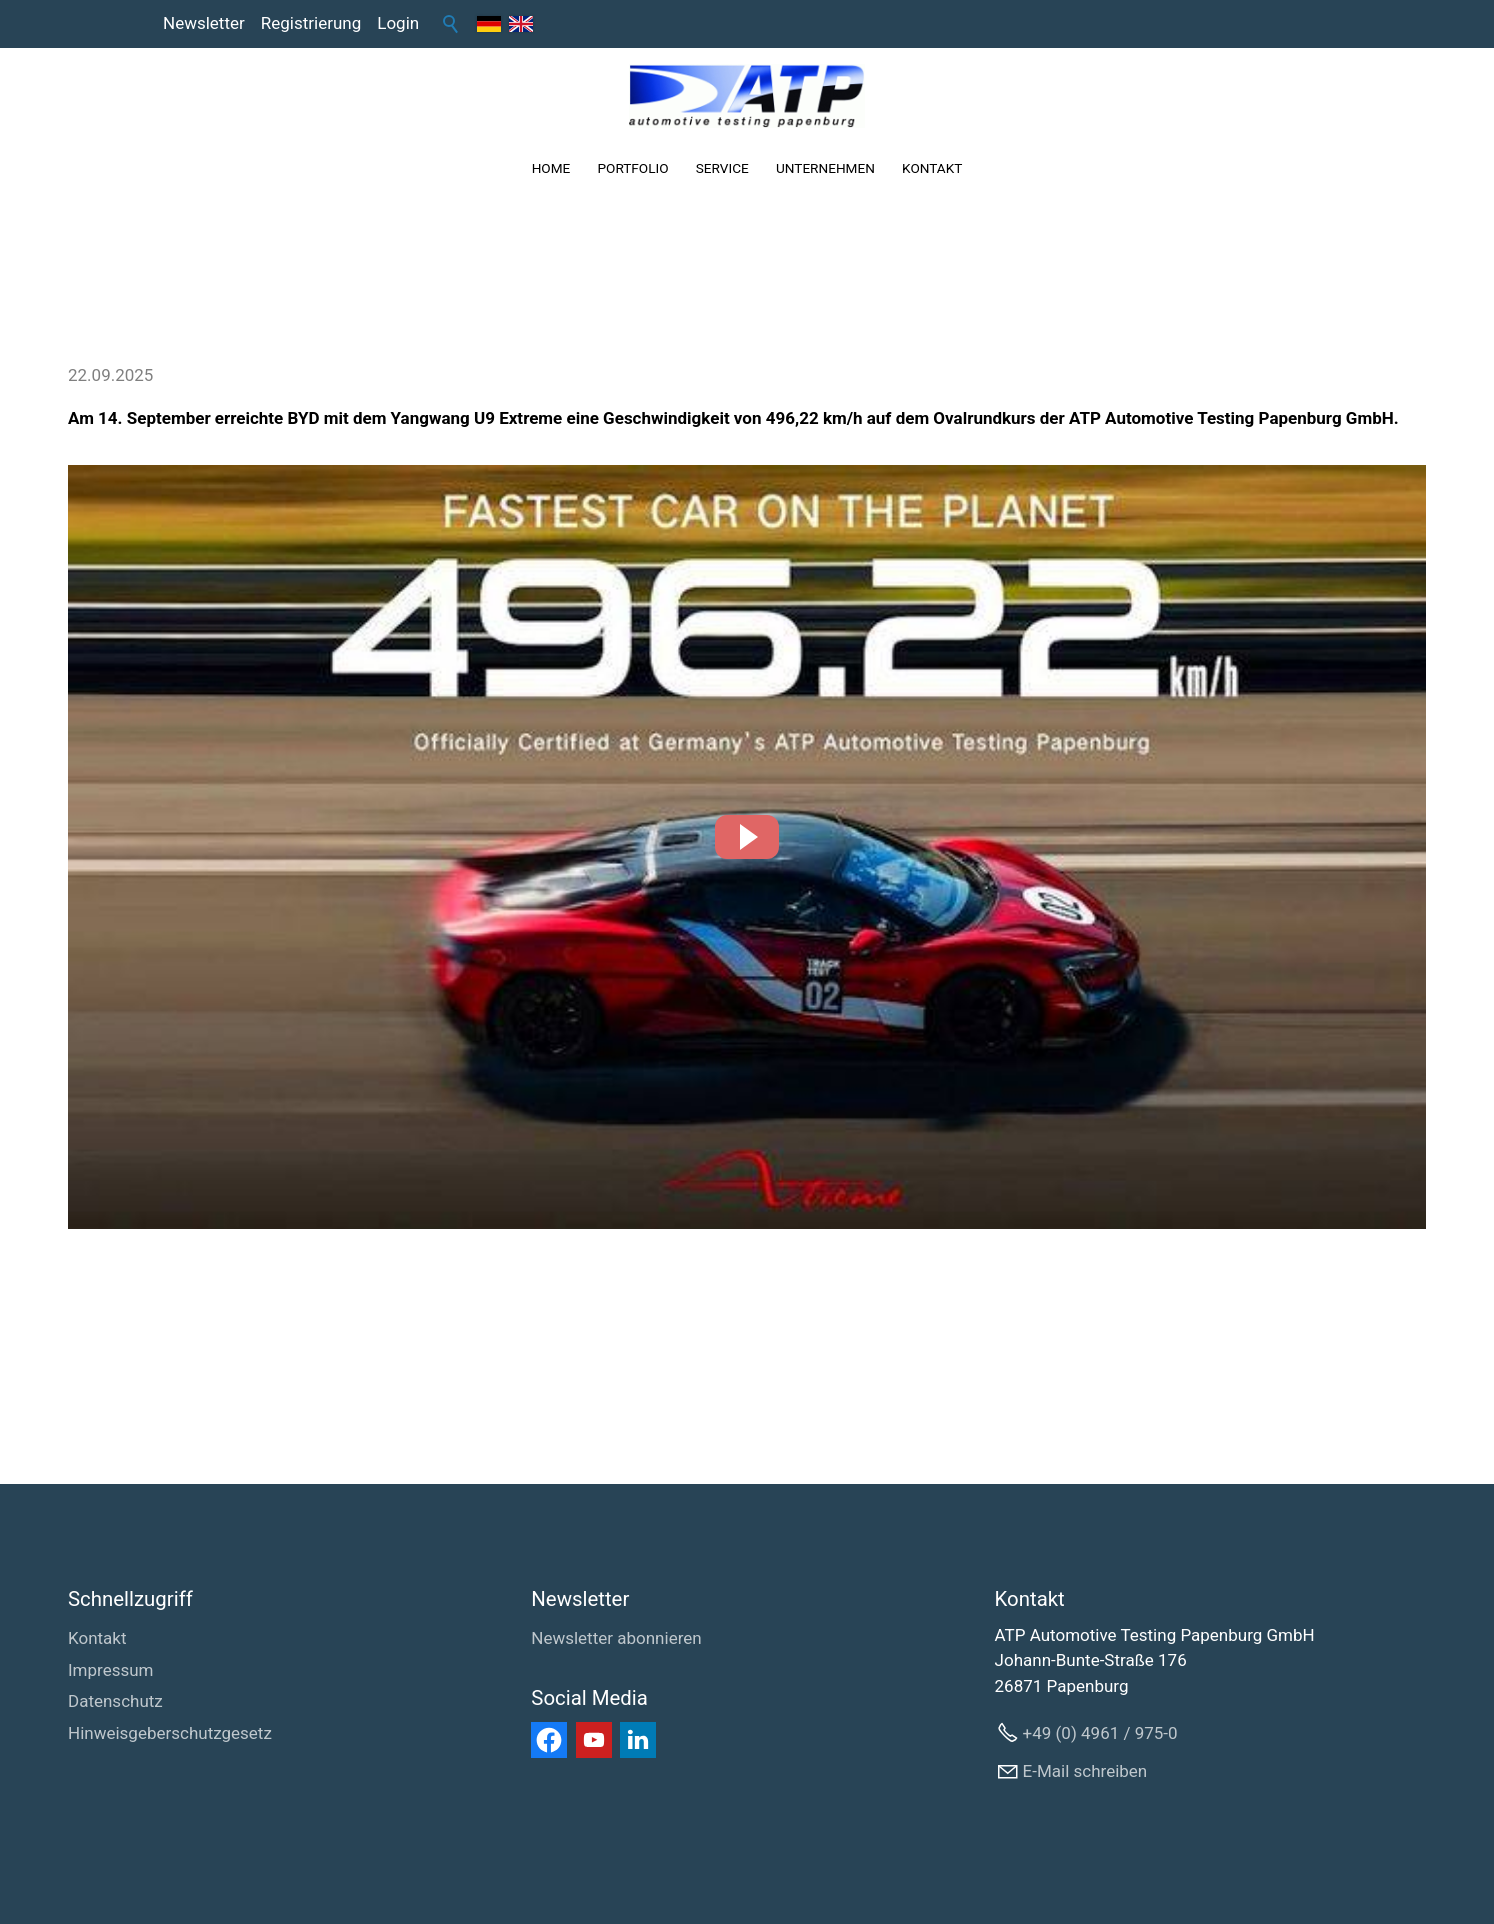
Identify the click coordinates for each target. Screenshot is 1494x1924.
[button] (747, 837)
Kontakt (97, 1638)
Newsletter (204, 23)
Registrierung (311, 23)
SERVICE (722, 168)
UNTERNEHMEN (825, 168)
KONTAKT (932, 168)
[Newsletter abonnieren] (616, 1639)
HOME (551, 168)
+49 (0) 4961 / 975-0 (1100, 1733)
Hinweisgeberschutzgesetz (170, 1733)
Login (398, 23)
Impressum (111, 1670)
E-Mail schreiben (1085, 1771)
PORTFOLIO (632, 168)
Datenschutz (115, 1701)
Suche (451, 24)
